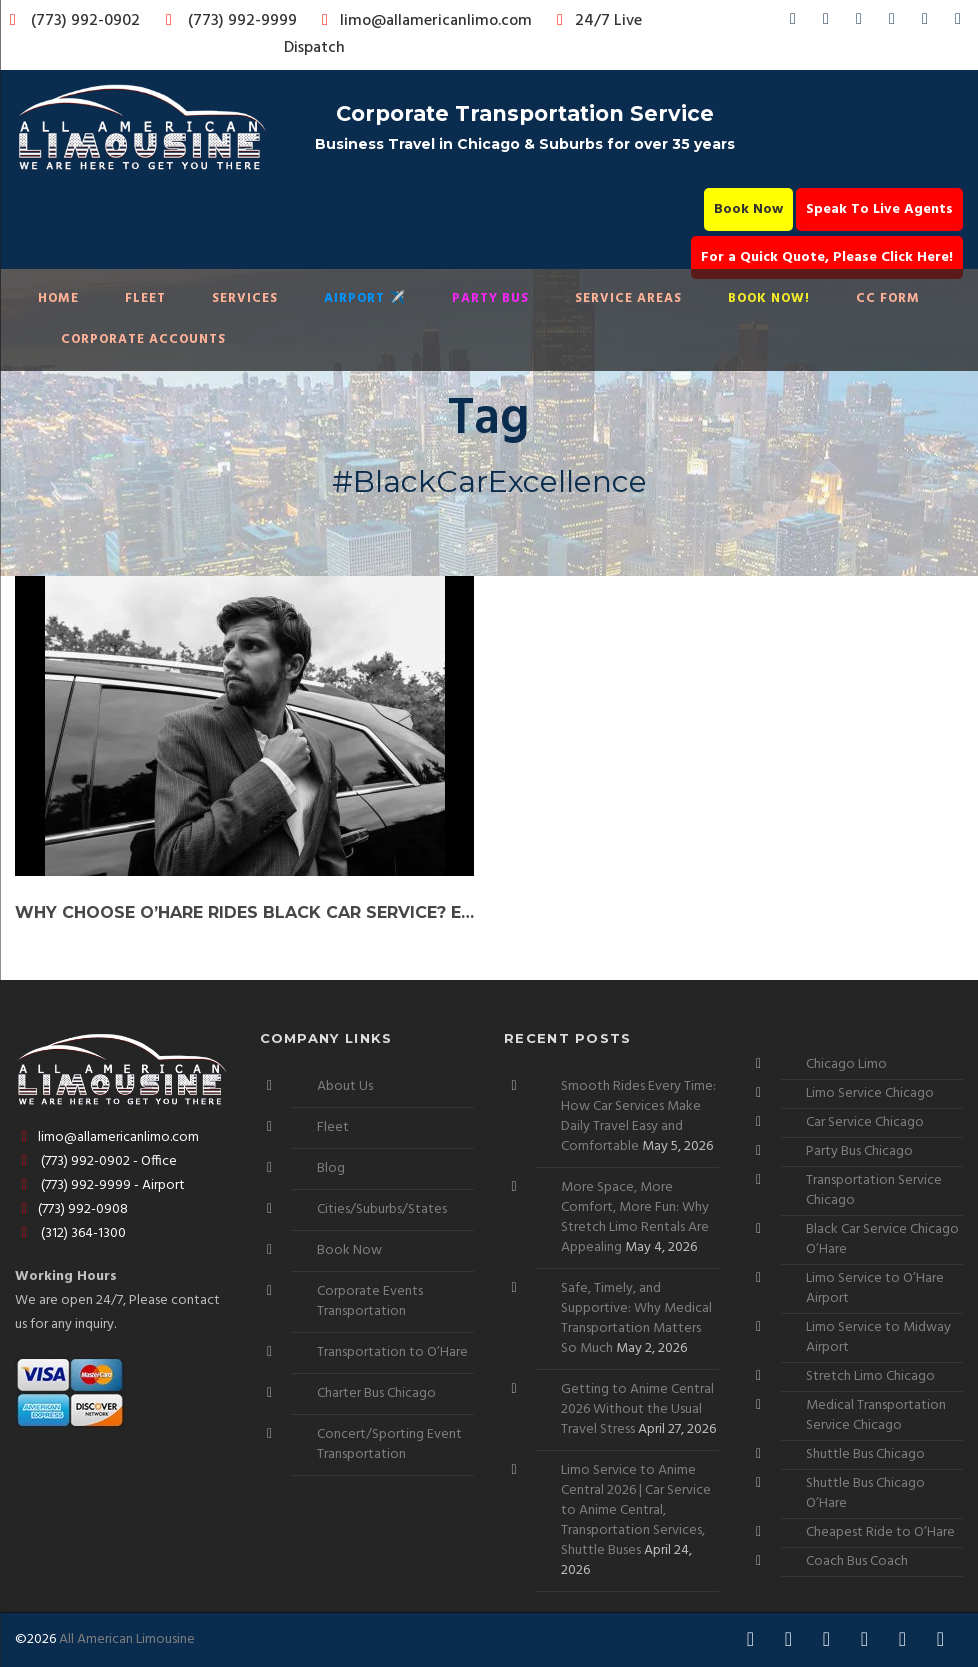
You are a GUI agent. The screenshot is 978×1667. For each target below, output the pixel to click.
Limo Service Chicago (870, 1093)
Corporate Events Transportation (370, 1301)
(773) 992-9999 (226, 21)
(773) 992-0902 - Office (96, 1161)
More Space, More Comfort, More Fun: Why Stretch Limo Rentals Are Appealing (635, 1217)
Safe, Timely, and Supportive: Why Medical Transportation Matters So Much (636, 1318)
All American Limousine (127, 1639)
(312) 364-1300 (70, 1233)
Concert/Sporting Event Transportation (389, 1444)
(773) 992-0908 (71, 1209)
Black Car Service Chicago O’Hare (882, 1239)
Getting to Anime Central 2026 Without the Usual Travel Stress (637, 1409)
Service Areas (628, 298)
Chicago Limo (846, 1064)
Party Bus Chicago (859, 1151)
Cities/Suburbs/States (382, 1209)
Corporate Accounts (143, 339)
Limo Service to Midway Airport (878, 1337)
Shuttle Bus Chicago (865, 1454)
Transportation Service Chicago (874, 1190)
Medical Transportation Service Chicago (876, 1415)
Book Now (748, 209)
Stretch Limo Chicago (870, 1376)
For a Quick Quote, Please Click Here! (827, 257)
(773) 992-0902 (71, 21)
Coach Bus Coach (857, 1561)
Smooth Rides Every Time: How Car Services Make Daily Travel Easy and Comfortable (638, 1116)
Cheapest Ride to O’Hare (880, 1532)
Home (58, 298)
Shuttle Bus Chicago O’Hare (865, 1493)
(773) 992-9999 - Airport (100, 1185)
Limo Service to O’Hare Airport (875, 1288)
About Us (345, 1086)
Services (245, 298)
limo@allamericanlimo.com (423, 21)
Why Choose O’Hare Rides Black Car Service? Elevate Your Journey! (244, 912)
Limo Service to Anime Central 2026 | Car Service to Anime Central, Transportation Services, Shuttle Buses (636, 1510)
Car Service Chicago (865, 1122)
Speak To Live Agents (879, 209)
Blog (331, 1168)
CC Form (888, 298)
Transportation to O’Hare (392, 1352)
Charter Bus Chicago (376, 1393)
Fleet (145, 298)
